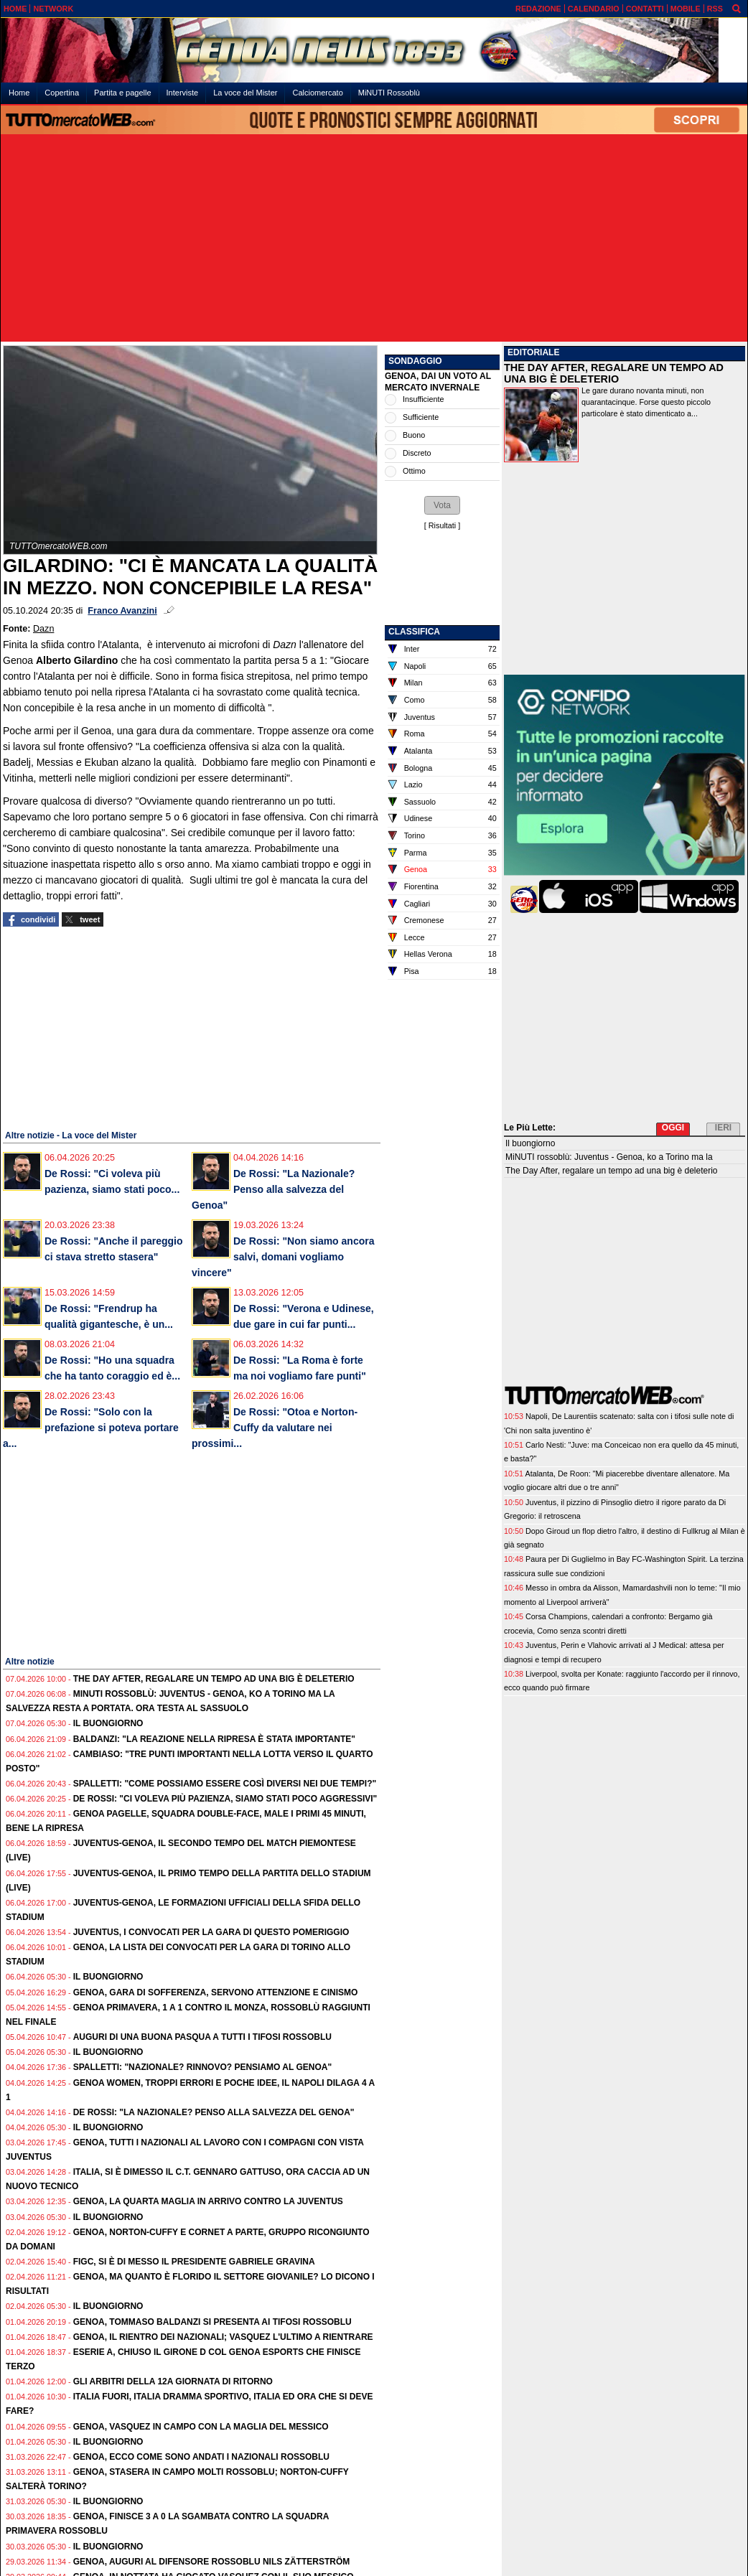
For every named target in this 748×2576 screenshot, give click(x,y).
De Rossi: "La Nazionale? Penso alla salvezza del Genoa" (273, 1189)
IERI (723, 1128)
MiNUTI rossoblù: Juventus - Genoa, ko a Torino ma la (609, 1157)
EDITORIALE (533, 352)
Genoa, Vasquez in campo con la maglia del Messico (201, 2427)
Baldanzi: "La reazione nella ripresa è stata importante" (214, 1739)
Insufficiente (423, 399)
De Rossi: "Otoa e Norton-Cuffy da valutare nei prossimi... (274, 1427)
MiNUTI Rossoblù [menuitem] (389, 92)
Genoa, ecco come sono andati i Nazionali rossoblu (201, 2457)
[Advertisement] (374, 239)
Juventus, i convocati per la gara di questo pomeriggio (211, 1932)
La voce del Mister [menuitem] (245, 92)
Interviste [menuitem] (183, 92)
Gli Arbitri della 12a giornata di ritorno (173, 2381)
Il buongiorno (108, 1723)
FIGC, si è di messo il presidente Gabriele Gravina (194, 2262)
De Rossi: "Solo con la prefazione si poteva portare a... (91, 1427)
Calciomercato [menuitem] (317, 92)
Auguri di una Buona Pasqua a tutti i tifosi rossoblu (202, 2037)
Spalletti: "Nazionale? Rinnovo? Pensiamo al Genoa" (202, 2067)
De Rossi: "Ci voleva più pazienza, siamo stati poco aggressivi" (225, 1799)
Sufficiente (421, 417)
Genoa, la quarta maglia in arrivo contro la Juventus (208, 2201)
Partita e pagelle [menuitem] (122, 92)
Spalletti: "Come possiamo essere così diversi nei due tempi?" (225, 1784)
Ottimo (414, 471)
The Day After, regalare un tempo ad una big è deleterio (214, 1679)
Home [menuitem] (19, 92)
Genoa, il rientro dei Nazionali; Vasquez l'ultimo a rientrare (223, 2337)
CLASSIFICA (414, 632)
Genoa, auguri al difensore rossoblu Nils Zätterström (211, 2562)
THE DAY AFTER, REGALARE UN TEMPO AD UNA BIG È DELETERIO (614, 373)
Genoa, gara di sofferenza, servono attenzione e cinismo (215, 1992)
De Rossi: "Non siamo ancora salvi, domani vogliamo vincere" (283, 1256)
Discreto (417, 453)
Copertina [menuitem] (62, 92)
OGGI (673, 1128)
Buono (414, 435)
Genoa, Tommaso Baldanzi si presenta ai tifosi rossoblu (212, 2322)
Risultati (442, 525)
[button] (442, 505)
